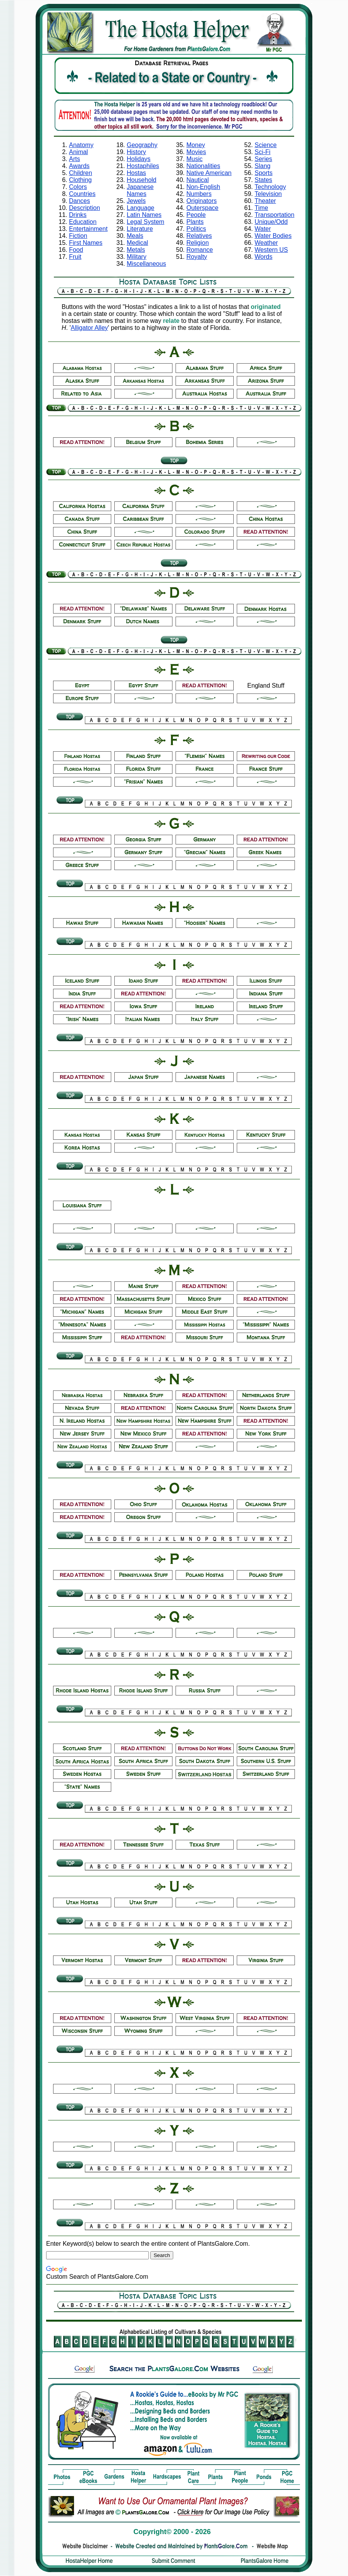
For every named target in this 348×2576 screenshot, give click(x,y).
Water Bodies (273, 235)
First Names (85, 242)
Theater (265, 201)
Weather (266, 242)
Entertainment (88, 228)
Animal (78, 152)
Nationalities (203, 166)
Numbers (199, 194)
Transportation (275, 214)
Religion (197, 242)
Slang (262, 166)
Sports (263, 173)
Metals (136, 249)
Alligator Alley (89, 327)
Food (76, 249)
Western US (271, 249)
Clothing (80, 180)
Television (268, 194)
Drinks (77, 214)
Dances (79, 201)
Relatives (199, 235)
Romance (199, 249)
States (263, 180)
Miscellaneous (146, 263)
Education (82, 221)
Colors (78, 187)
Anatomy (81, 145)
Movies (196, 152)
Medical (137, 242)
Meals (135, 235)
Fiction (78, 235)
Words (263, 256)
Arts (74, 159)
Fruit (75, 256)
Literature (140, 228)
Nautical (197, 180)
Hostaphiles (143, 166)
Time (261, 208)
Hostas (136, 173)
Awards (79, 166)
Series (263, 159)
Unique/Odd (271, 221)
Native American (209, 173)
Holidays (138, 159)
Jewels (136, 201)
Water (263, 228)
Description (84, 208)
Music (194, 159)
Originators (201, 201)
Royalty (196, 256)
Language (140, 208)
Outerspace (202, 208)
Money (195, 145)
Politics (196, 228)
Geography (142, 145)
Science (266, 145)
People (196, 214)
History (136, 152)
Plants (194, 221)
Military (136, 256)
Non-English (203, 187)
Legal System (145, 221)
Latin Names (144, 214)
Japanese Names (140, 190)
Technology (270, 187)
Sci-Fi (262, 152)
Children (80, 173)
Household (142, 180)
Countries (82, 194)
